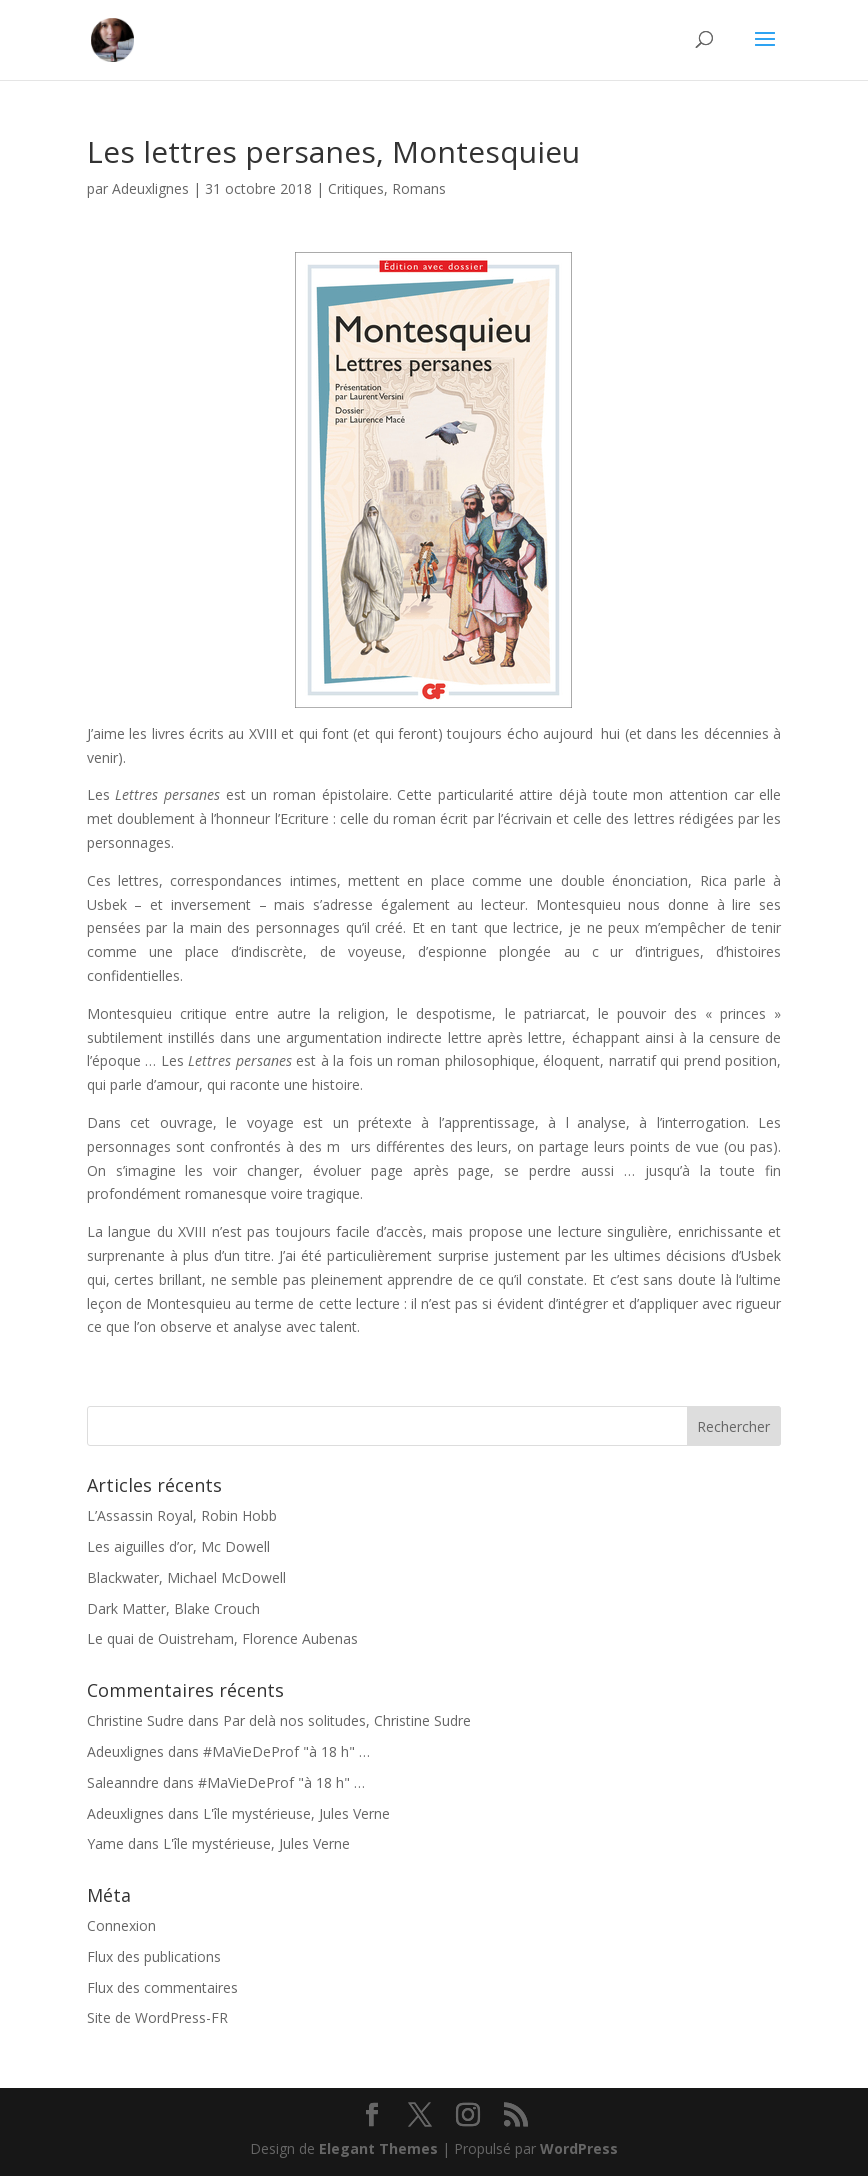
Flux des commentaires (162, 1987)
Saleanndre (123, 1782)
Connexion (121, 1925)
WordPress (579, 2148)
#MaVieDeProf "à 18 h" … (286, 1751)
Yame (105, 1843)
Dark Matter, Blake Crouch (173, 1608)
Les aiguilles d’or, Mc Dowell (178, 1546)
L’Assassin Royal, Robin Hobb (182, 1515)
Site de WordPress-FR (157, 2017)
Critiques (356, 188)
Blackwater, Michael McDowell (186, 1577)
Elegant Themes (378, 2148)
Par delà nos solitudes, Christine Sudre (347, 1720)
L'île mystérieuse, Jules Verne (296, 1813)
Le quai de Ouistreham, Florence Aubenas (222, 1638)
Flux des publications (154, 1956)
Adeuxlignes (150, 188)
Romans (419, 188)
